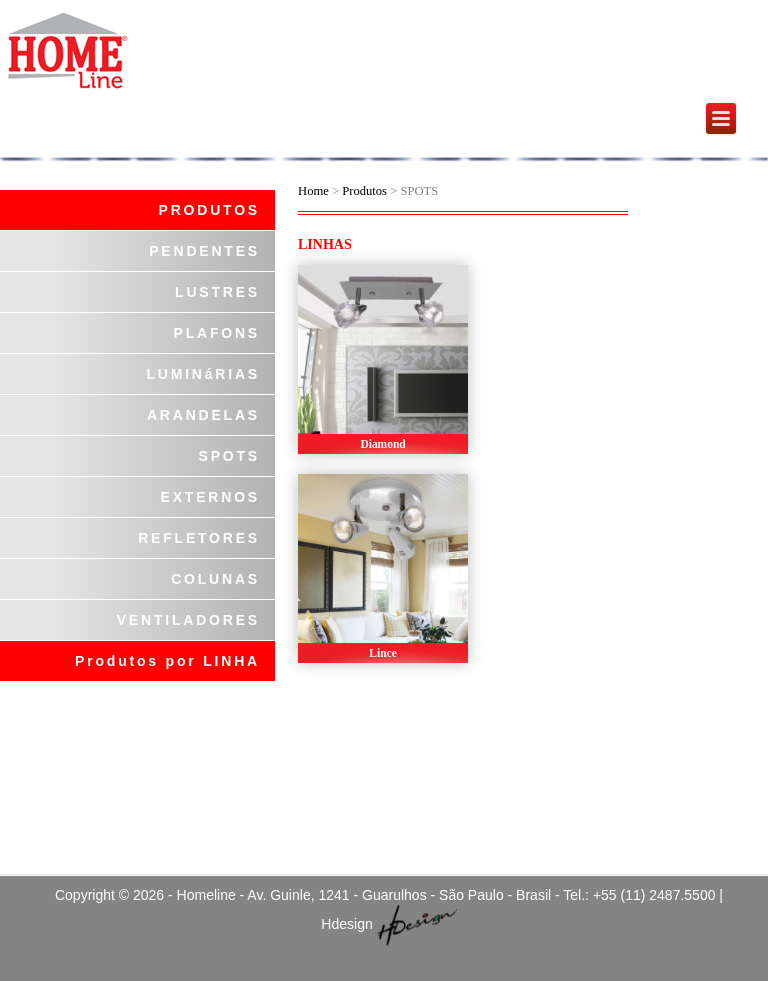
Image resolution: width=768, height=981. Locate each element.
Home (313, 191)
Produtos (366, 191)
